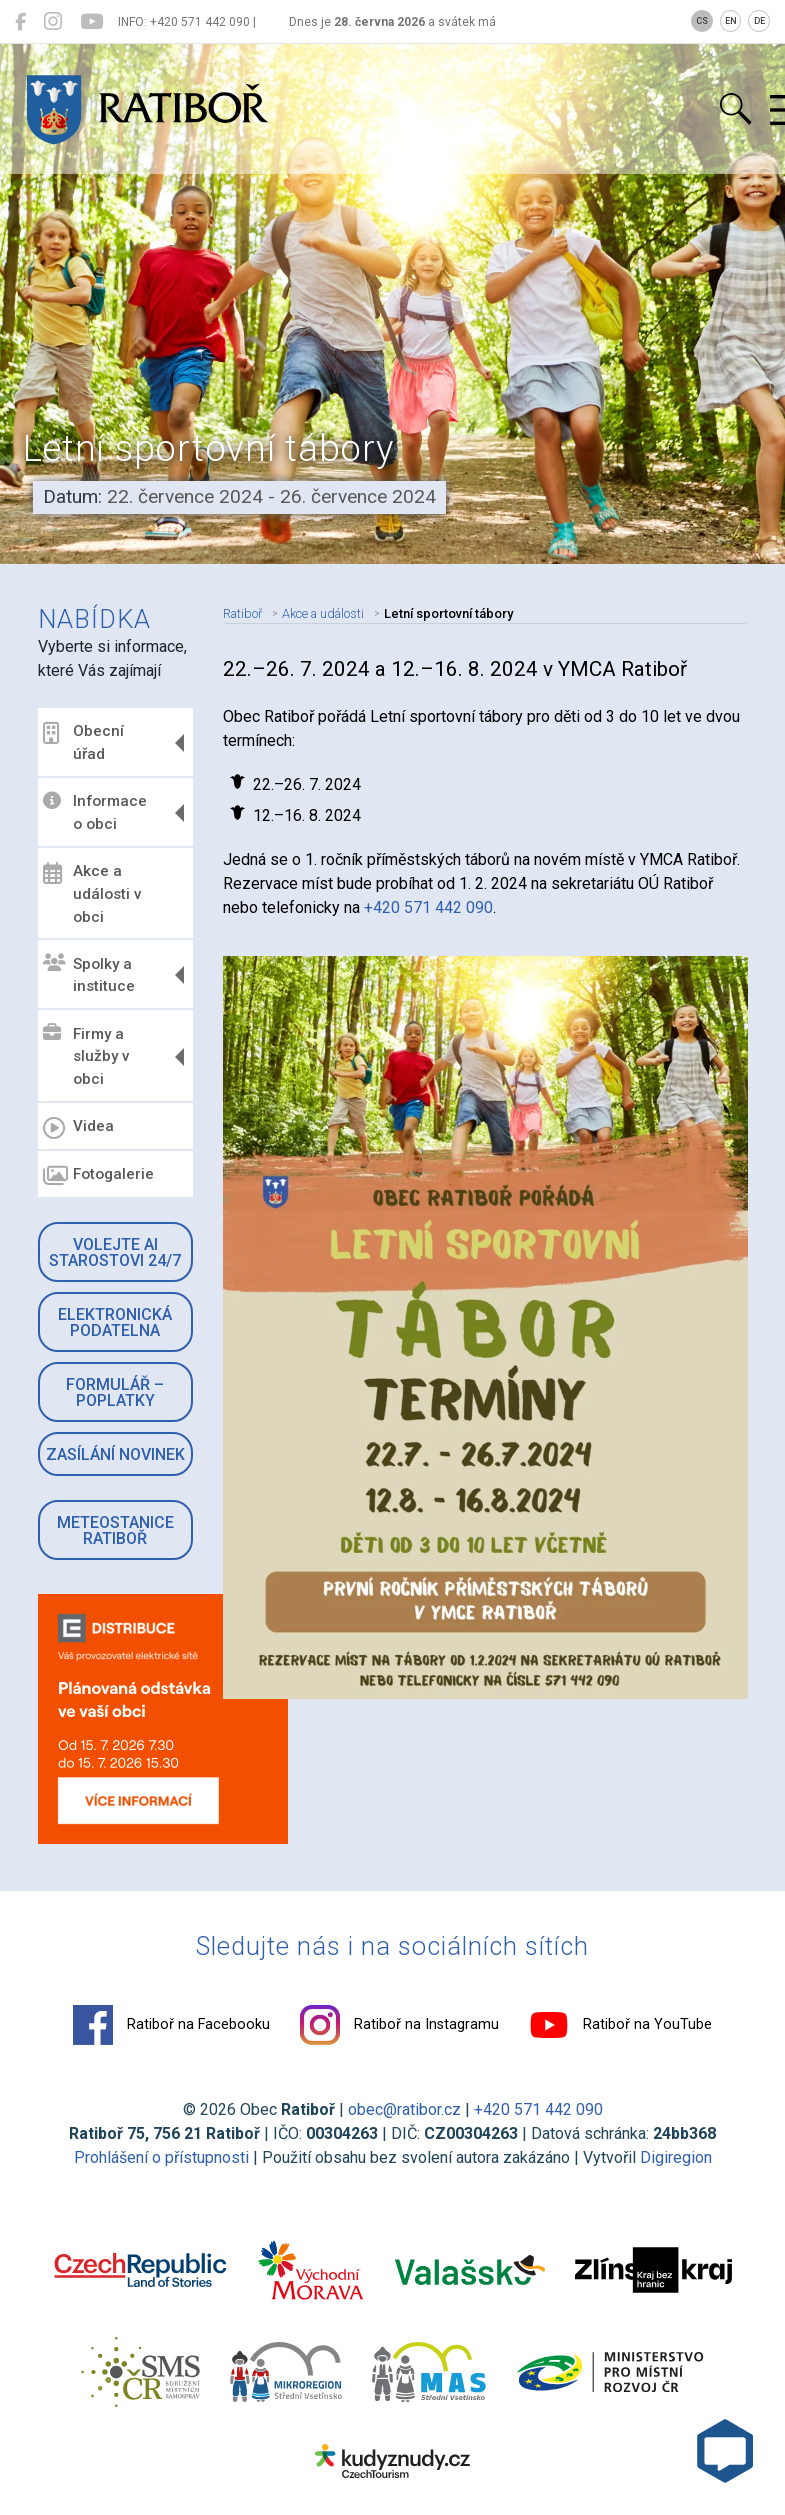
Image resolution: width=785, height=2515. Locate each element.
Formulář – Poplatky (115, 1392)
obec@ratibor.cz (404, 2109)
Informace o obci (95, 812)
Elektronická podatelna (115, 1322)
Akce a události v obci (92, 894)
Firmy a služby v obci (86, 1056)
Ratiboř (242, 613)
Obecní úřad (83, 742)
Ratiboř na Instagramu (399, 2025)
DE (759, 21)
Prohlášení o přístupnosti (161, 2157)
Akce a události (323, 613)
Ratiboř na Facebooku (171, 2025)
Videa (78, 1128)
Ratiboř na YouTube (620, 2025)
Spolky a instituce (89, 974)
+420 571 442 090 (428, 907)
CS (702, 21)
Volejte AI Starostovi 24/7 (115, 1252)
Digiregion (676, 2157)
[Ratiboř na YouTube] (91, 22)
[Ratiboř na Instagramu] (53, 22)
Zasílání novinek (115, 1454)
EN (731, 21)
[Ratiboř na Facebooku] (20, 22)
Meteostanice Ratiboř (115, 1530)
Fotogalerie (98, 1176)
